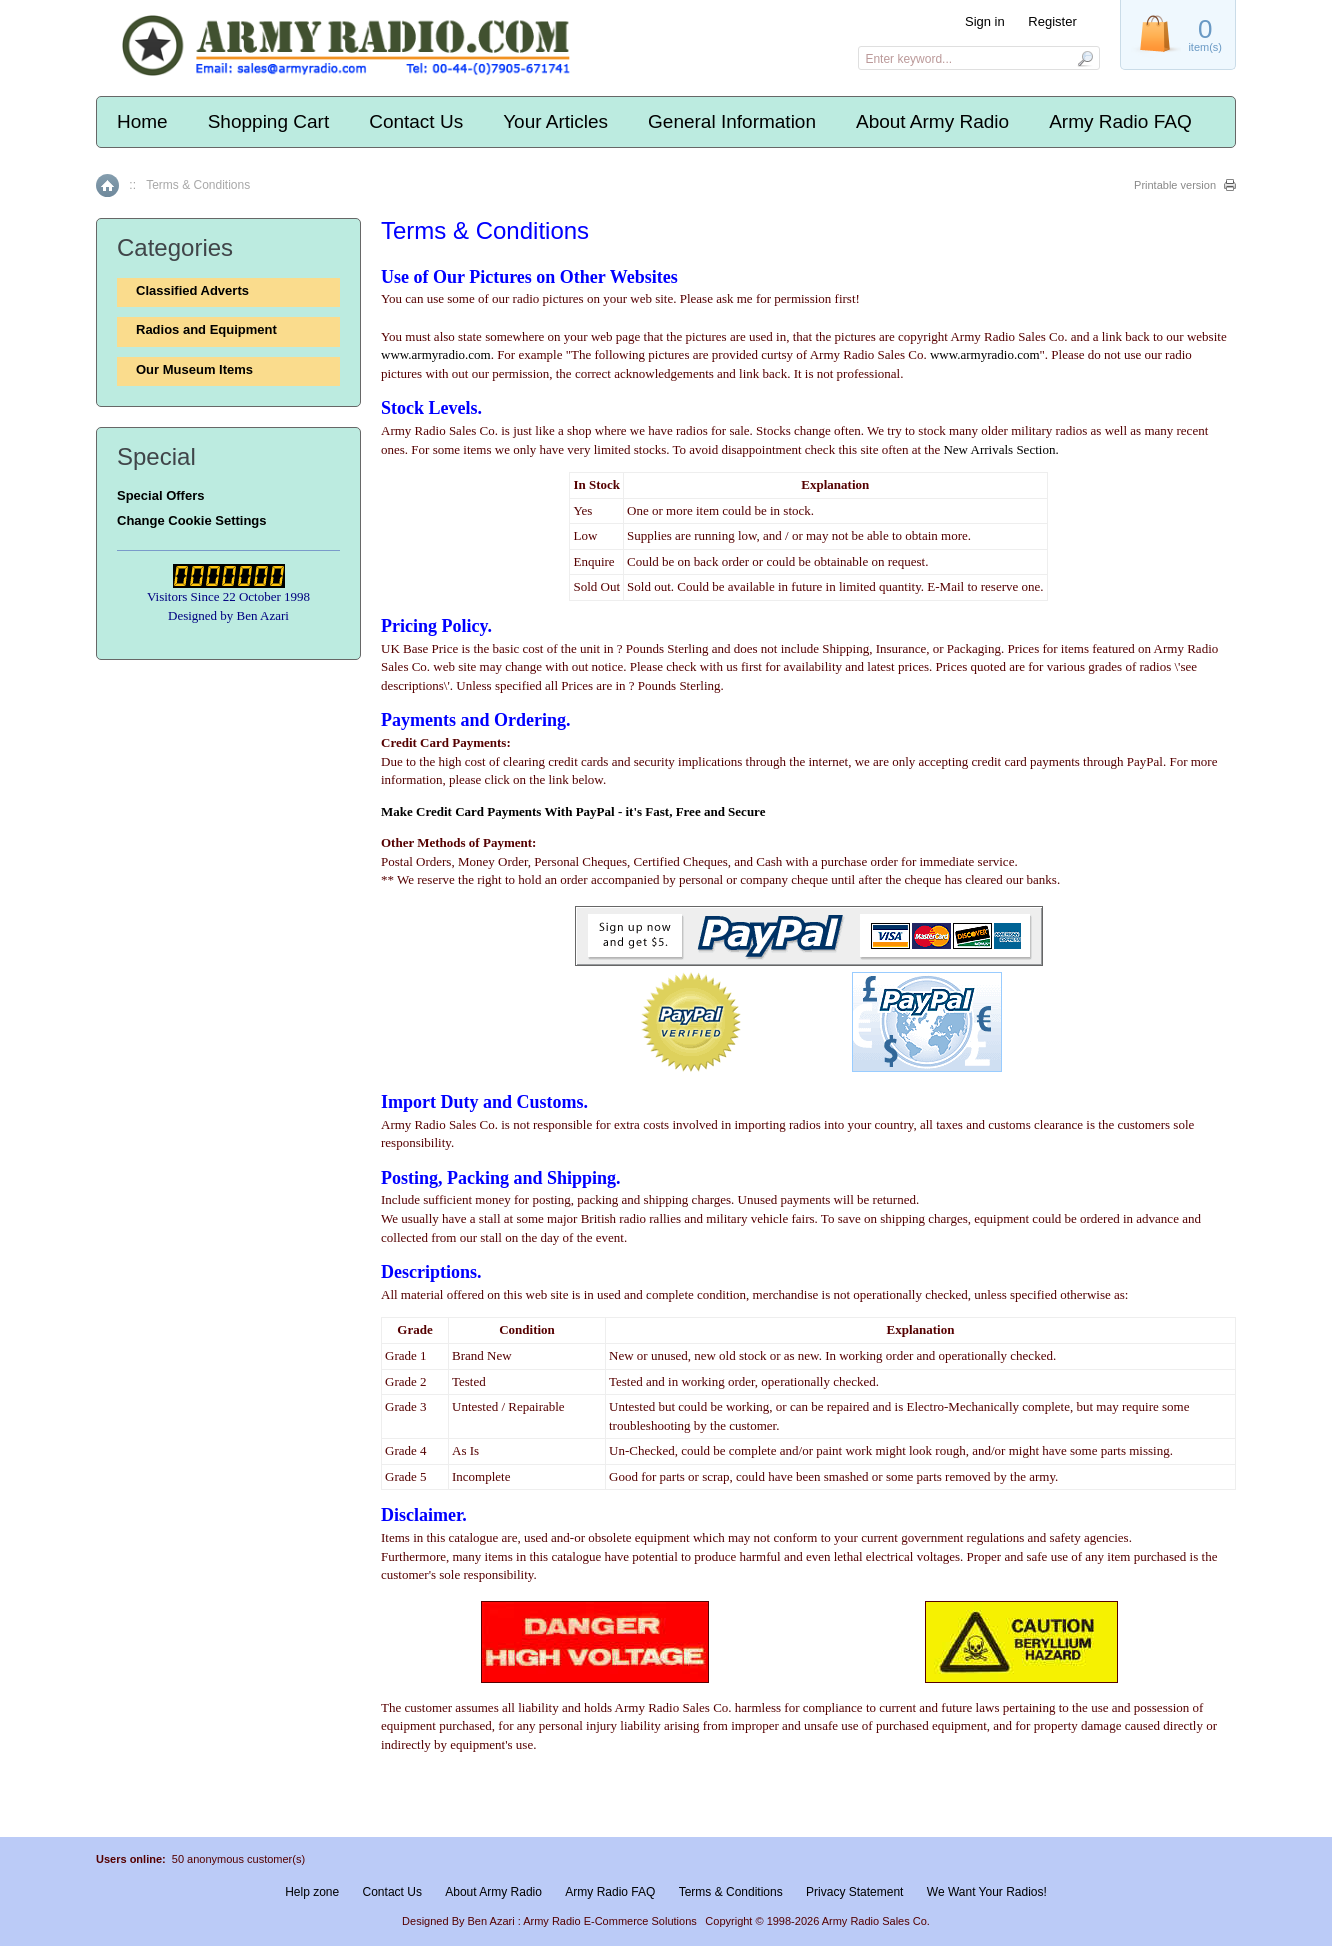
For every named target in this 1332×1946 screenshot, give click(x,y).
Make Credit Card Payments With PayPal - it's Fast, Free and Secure (573, 811)
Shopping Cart (268, 121)
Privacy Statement (854, 1892)
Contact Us (416, 121)
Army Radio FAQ (1120, 121)
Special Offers (160, 495)
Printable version (1175, 185)
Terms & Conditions (731, 1892)
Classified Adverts (192, 290)
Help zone (312, 1892)
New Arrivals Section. (1000, 449)
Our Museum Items (194, 369)
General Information (732, 121)
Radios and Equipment (206, 329)
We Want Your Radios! (987, 1892)
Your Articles (555, 121)
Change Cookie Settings (192, 520)
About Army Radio (932, 121)
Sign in (985, 21)
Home (142, 121)
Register (1052, 21)
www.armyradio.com (436, 354)
